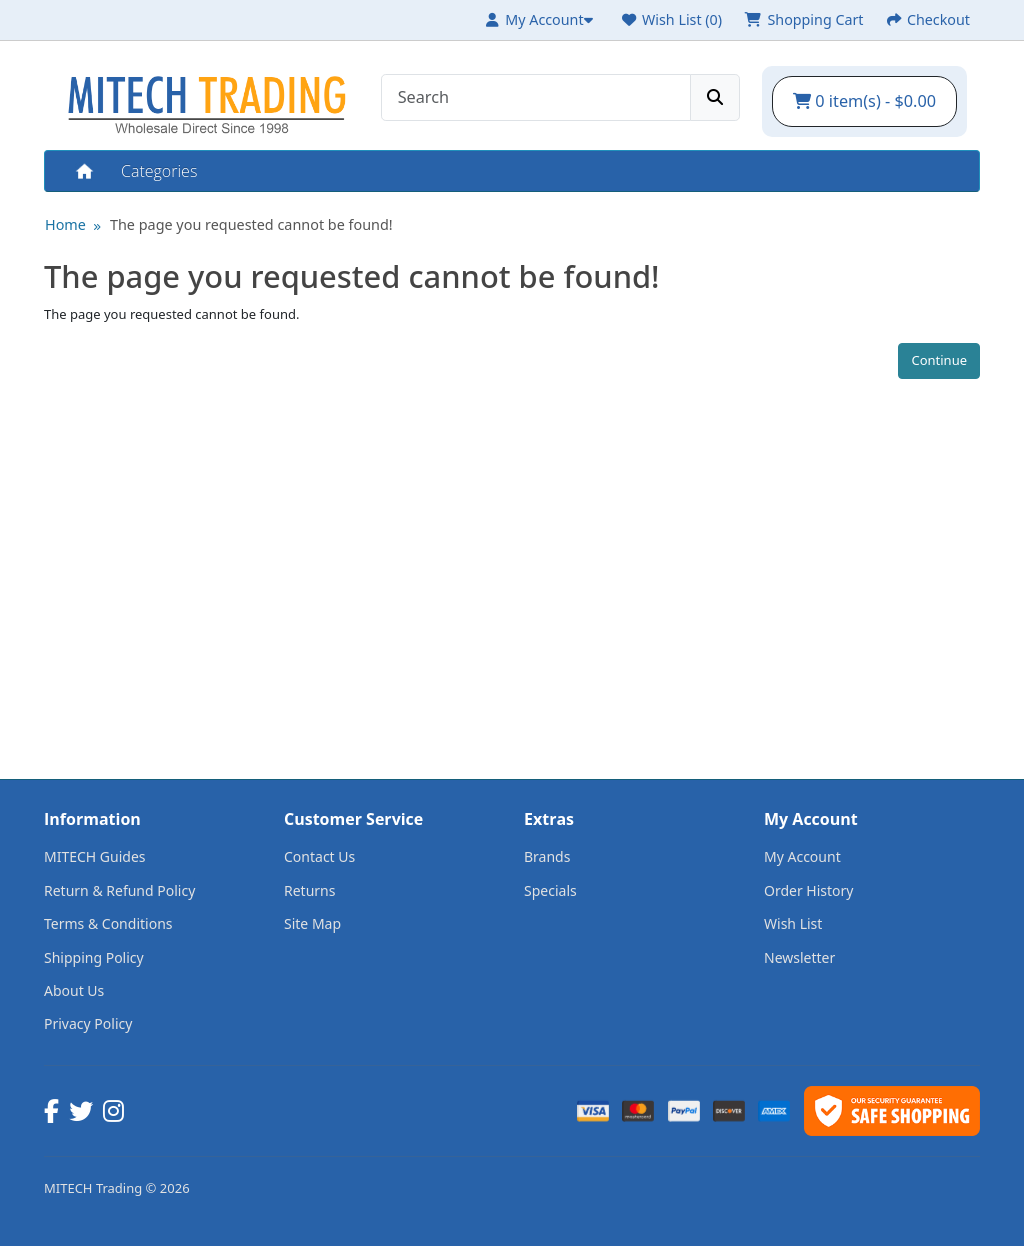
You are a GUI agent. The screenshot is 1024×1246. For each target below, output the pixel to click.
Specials (550, 890)
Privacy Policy (88, 1023)
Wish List (793, 923)
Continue (939, 360)
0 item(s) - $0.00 (864, 101)
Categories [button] (159, 171)
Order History (809, 890)
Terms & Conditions (108, 923)
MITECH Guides (95, 856)
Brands (547, 856)
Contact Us (319, 856)
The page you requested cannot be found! (251, 224)
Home (83, 171)
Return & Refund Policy (119, 890)
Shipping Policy (94, 957)
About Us (74, 990)
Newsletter (799, 957)
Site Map (312, 923)
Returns (309, 890)
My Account (802, 856)
